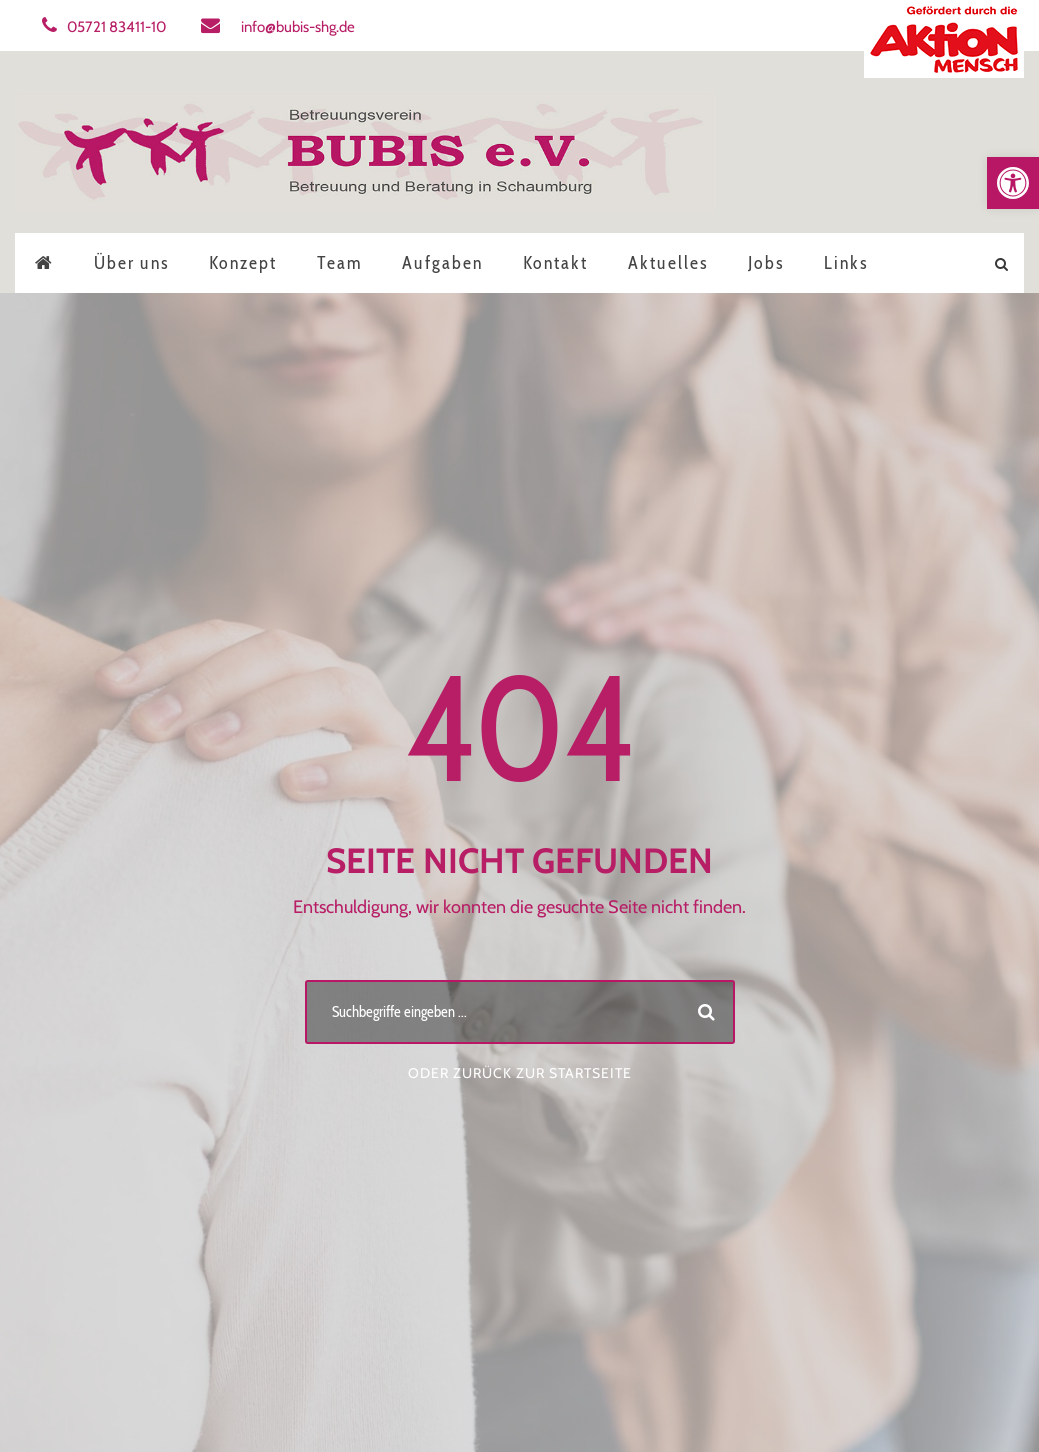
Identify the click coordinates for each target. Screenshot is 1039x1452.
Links (846, 263)
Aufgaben (442, 263)
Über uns (131, 263)
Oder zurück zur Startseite (520, 1073)
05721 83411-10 (104, 27)
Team (339, 263)
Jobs (766, 263)
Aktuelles (668, 263)
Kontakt (555, 263)
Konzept (243, 263)
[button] (1013, 183)
